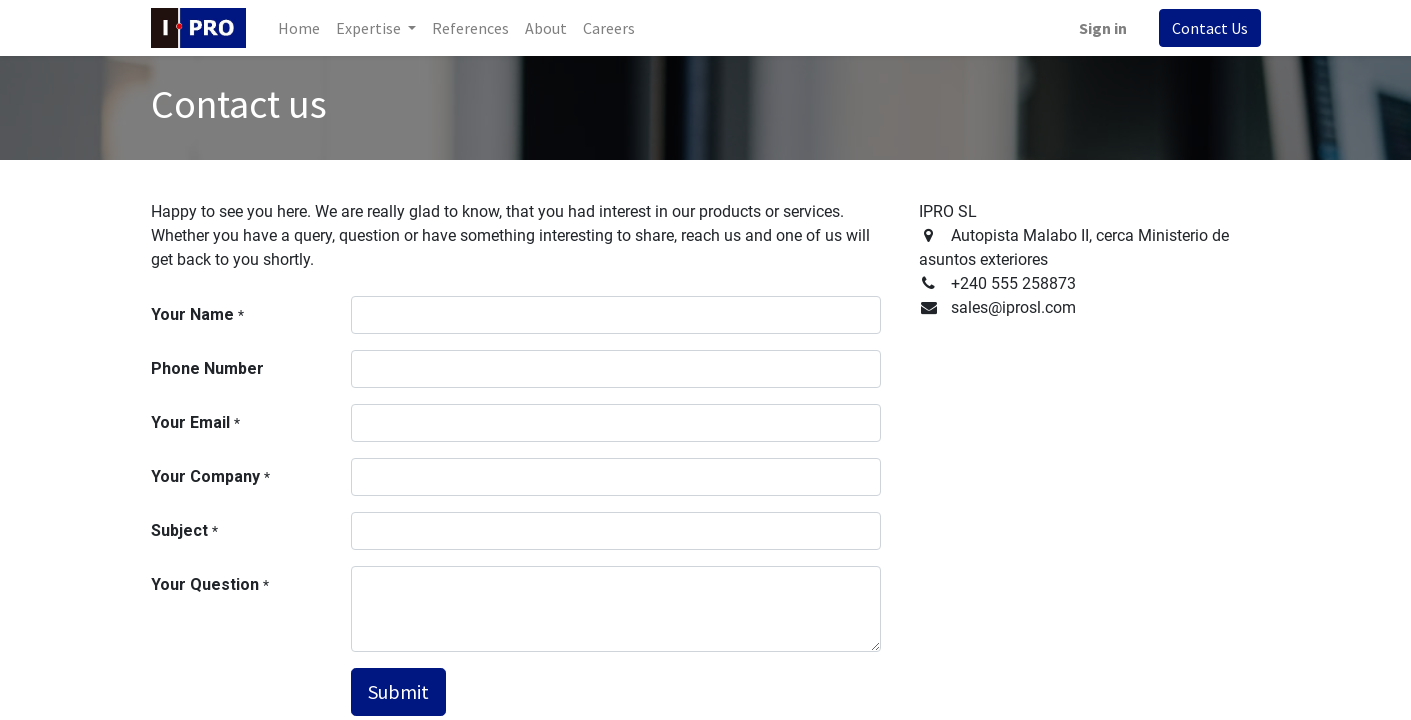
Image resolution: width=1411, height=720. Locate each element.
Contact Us (1210, 28)
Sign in (1103, 28)
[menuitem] (299, 28)
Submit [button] (398, 691)
